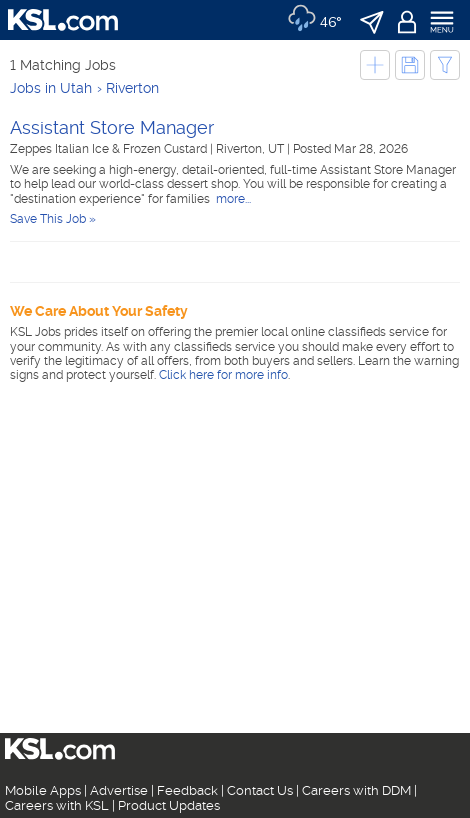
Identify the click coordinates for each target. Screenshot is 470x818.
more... (232, 199)
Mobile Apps (43, 790)
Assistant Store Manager (112, 127)
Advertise (119, 790)
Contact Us (260, 790)
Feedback (187, 790)
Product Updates (169, 805)
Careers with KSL (57, 805)
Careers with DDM (356, 790)
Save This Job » (53, 219)
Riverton (132, 88)
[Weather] (314, 20)
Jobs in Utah (51, 88)
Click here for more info (223, 375)
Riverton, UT (251, 149)
